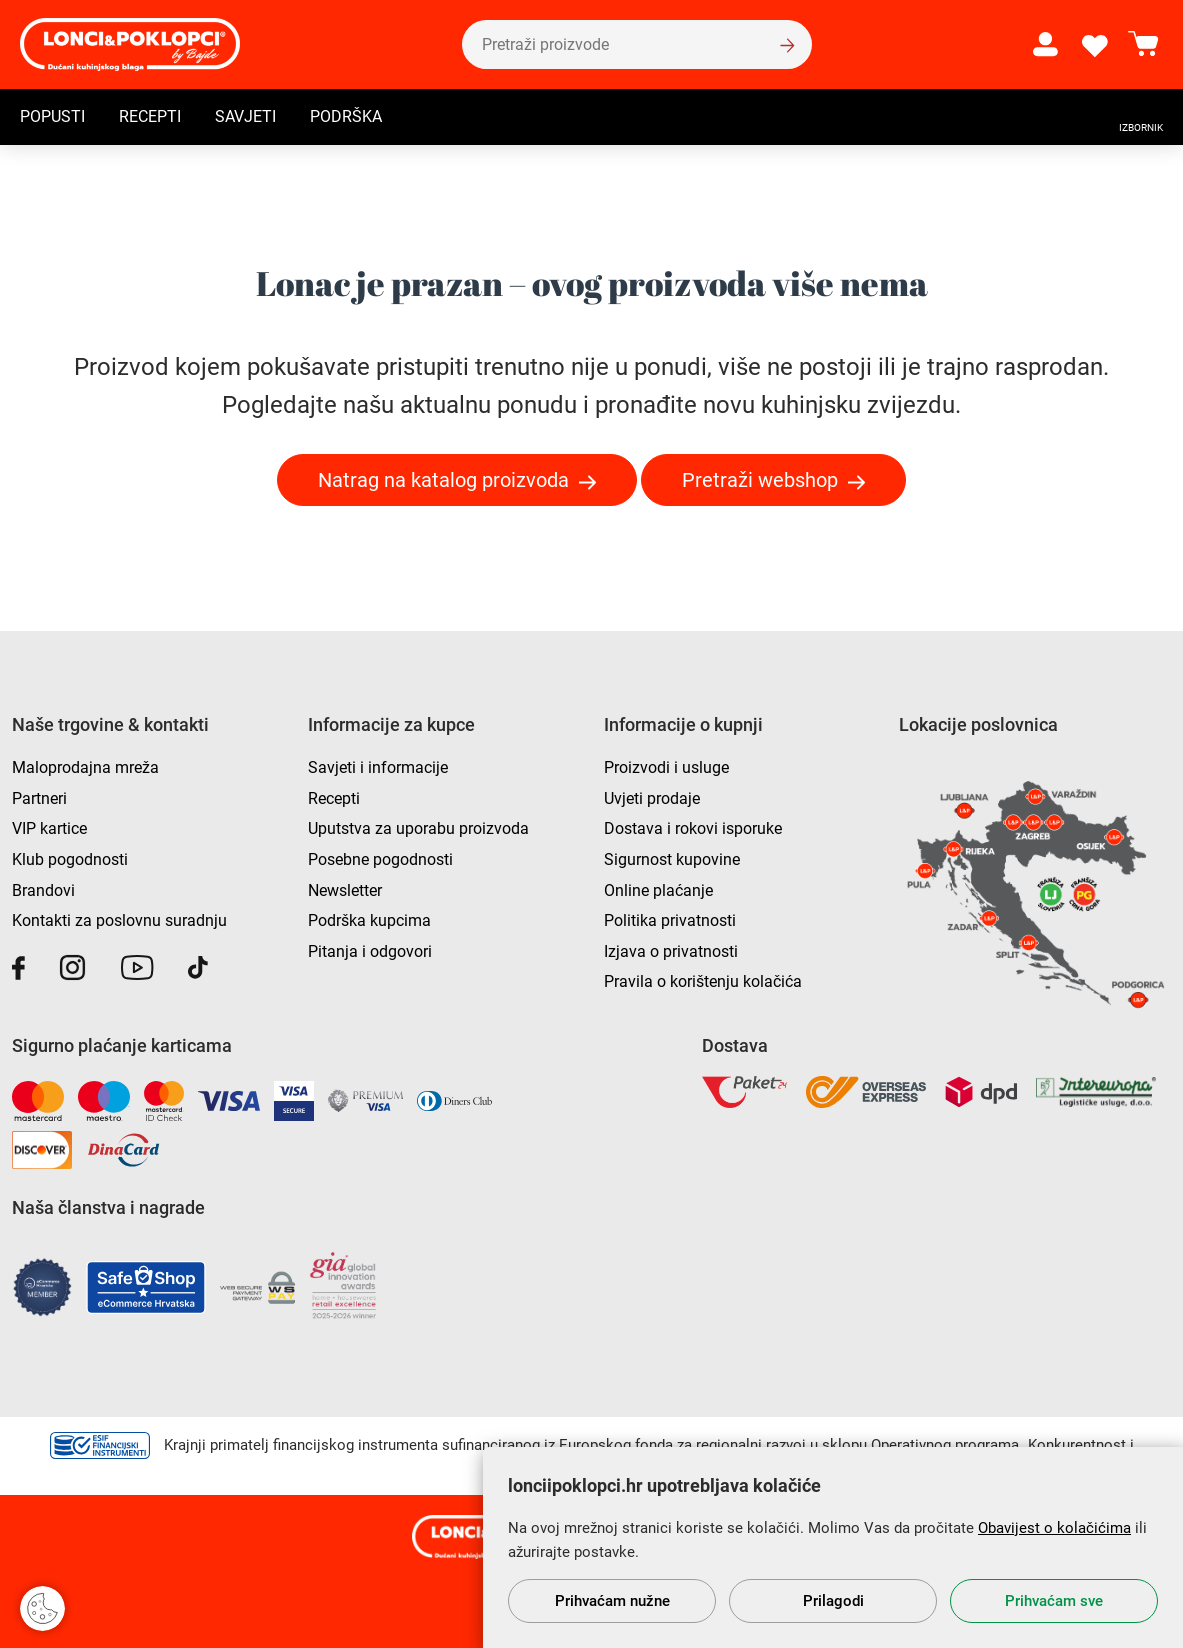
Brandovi (43, 890)
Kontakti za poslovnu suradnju (119, 920)
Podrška (346, 116)
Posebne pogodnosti (380, 859)
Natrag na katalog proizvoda (443, 480)
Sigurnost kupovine (672, 859)
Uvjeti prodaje (652, 798)
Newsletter (345, 890)
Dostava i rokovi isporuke (693, 828)
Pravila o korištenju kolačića (703, 981)
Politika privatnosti (670, 920)
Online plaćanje (658, 890)
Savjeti (245, 116)
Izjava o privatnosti (671, 951)
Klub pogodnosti (70, 859)
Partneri (39, 798)
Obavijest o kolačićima (1054, 1528)
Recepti (150, 116)
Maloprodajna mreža (85, 767)
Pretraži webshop (760, 480)
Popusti (52, 116)
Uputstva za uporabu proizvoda (418, 828)
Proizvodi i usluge (666, 767)
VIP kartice (49, 828)
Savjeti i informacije (378, 767)
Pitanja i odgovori (370, 951)
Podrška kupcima (369, 920)
